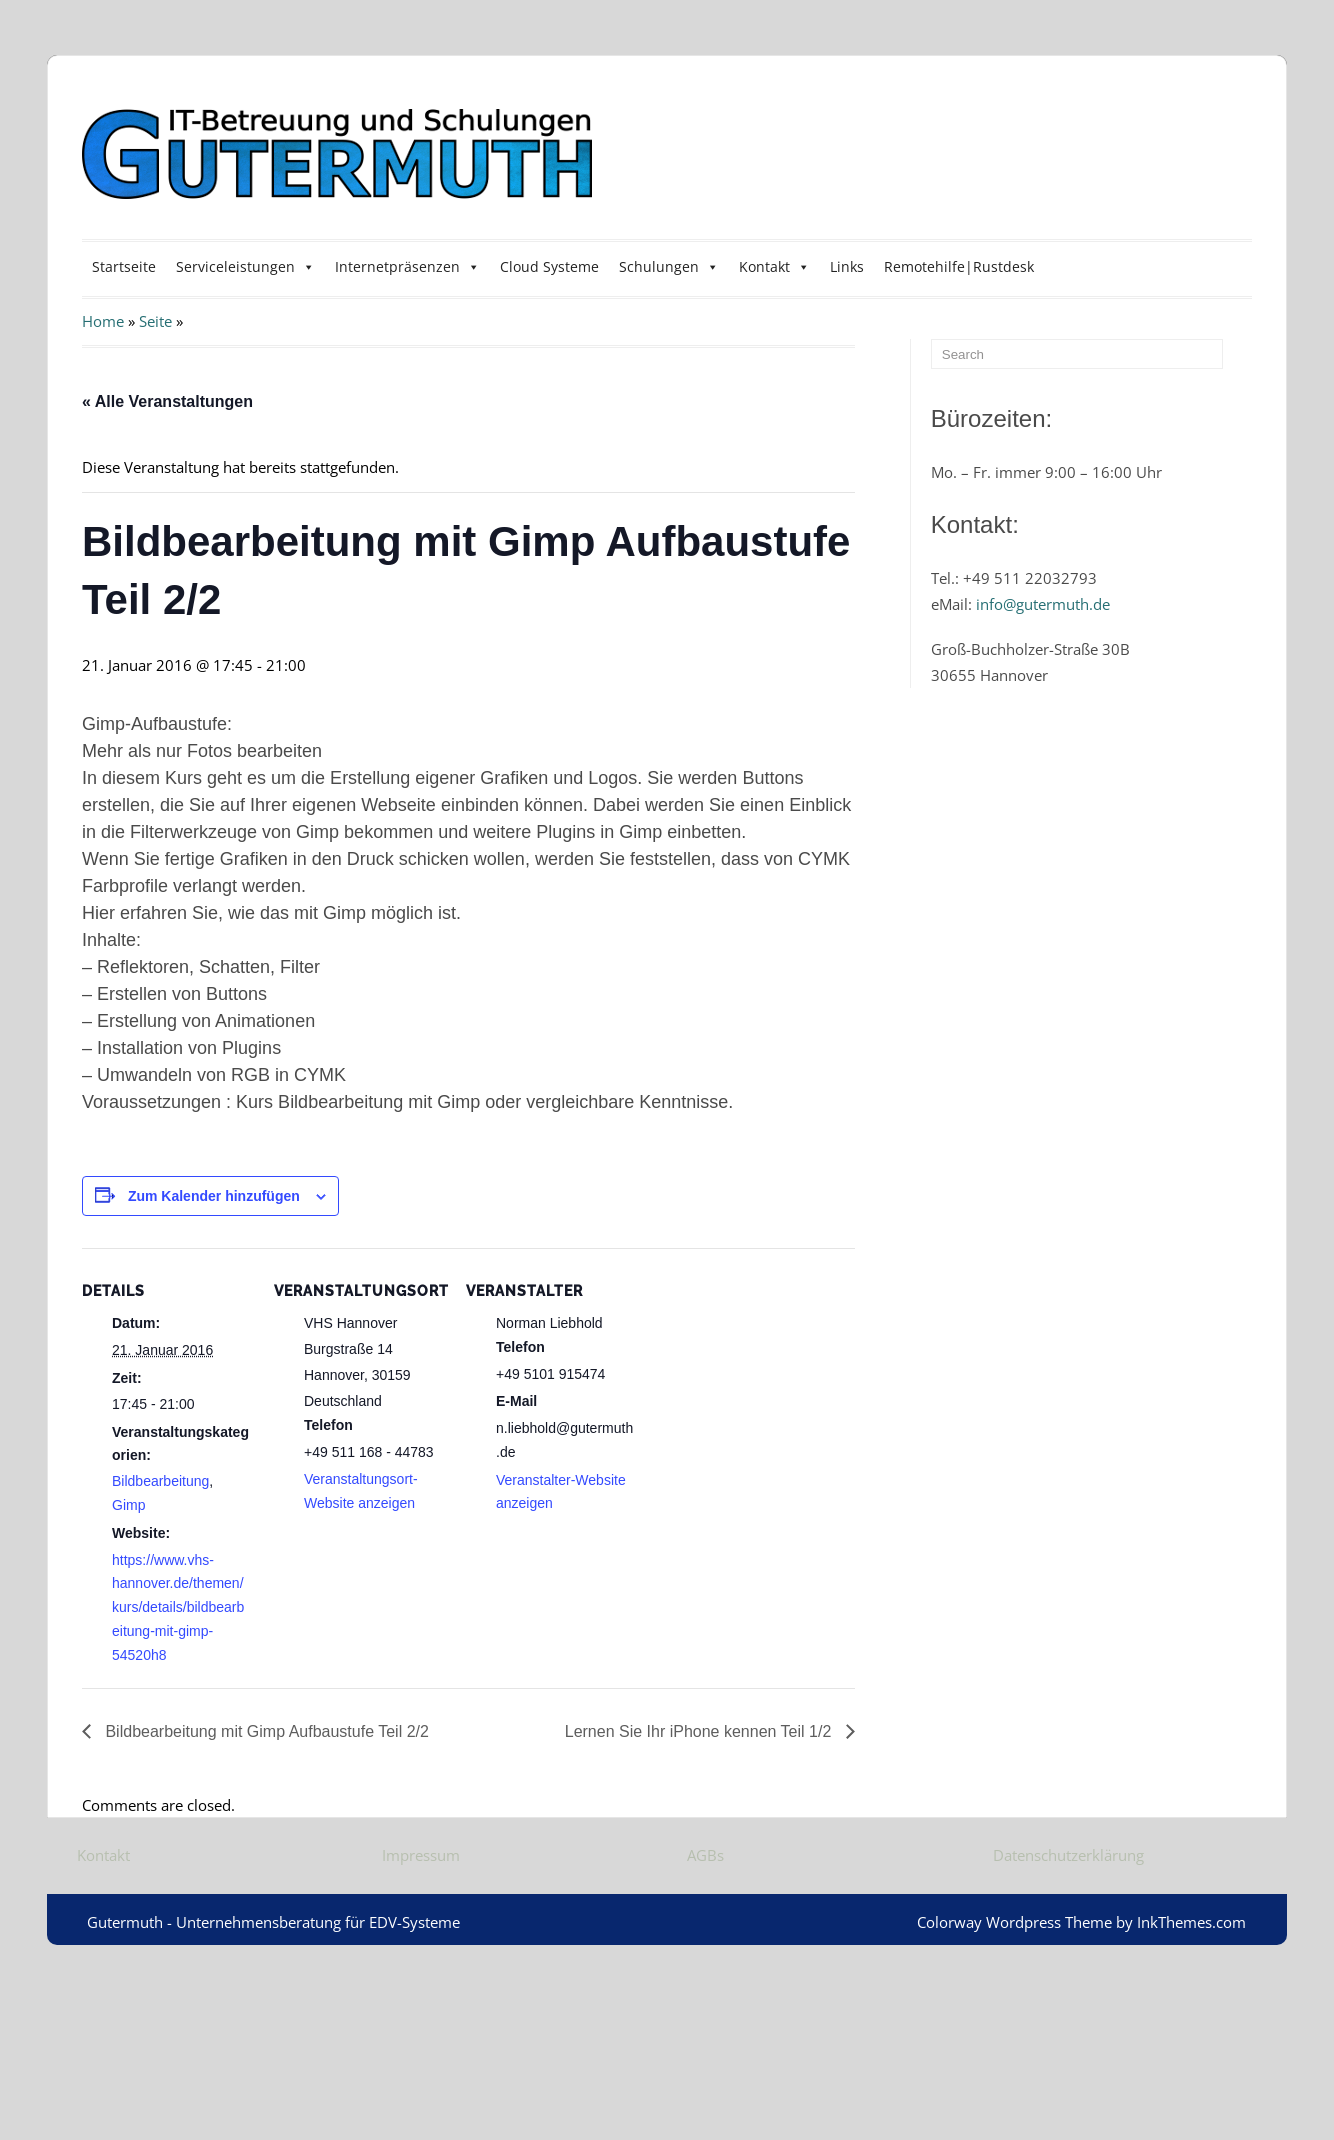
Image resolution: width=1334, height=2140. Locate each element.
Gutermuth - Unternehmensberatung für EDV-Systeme (273, 1922)
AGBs (705, 1855)
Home (103, 321)
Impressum (421, 1855)
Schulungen (669, 266)
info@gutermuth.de (1043, 604)
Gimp (128, 1505)
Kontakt (774, 266)
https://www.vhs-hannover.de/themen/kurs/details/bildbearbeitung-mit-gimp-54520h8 (178, 1607)
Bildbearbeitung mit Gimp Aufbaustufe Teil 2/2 (265, 1731)
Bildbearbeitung (160, 1481)
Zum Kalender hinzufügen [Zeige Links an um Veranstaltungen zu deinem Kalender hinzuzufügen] (214, 1196)
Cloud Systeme (549, 266)
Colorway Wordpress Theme (1014, 1922)
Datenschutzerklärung (1068, 1855)
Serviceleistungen (245, 266)
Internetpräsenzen (407, 266)
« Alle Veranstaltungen (167, 401)
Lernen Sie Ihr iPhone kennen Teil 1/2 (700, 1731)
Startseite (124, 266)
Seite (155, 321)
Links (847, 266)
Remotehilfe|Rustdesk (959, 266)
